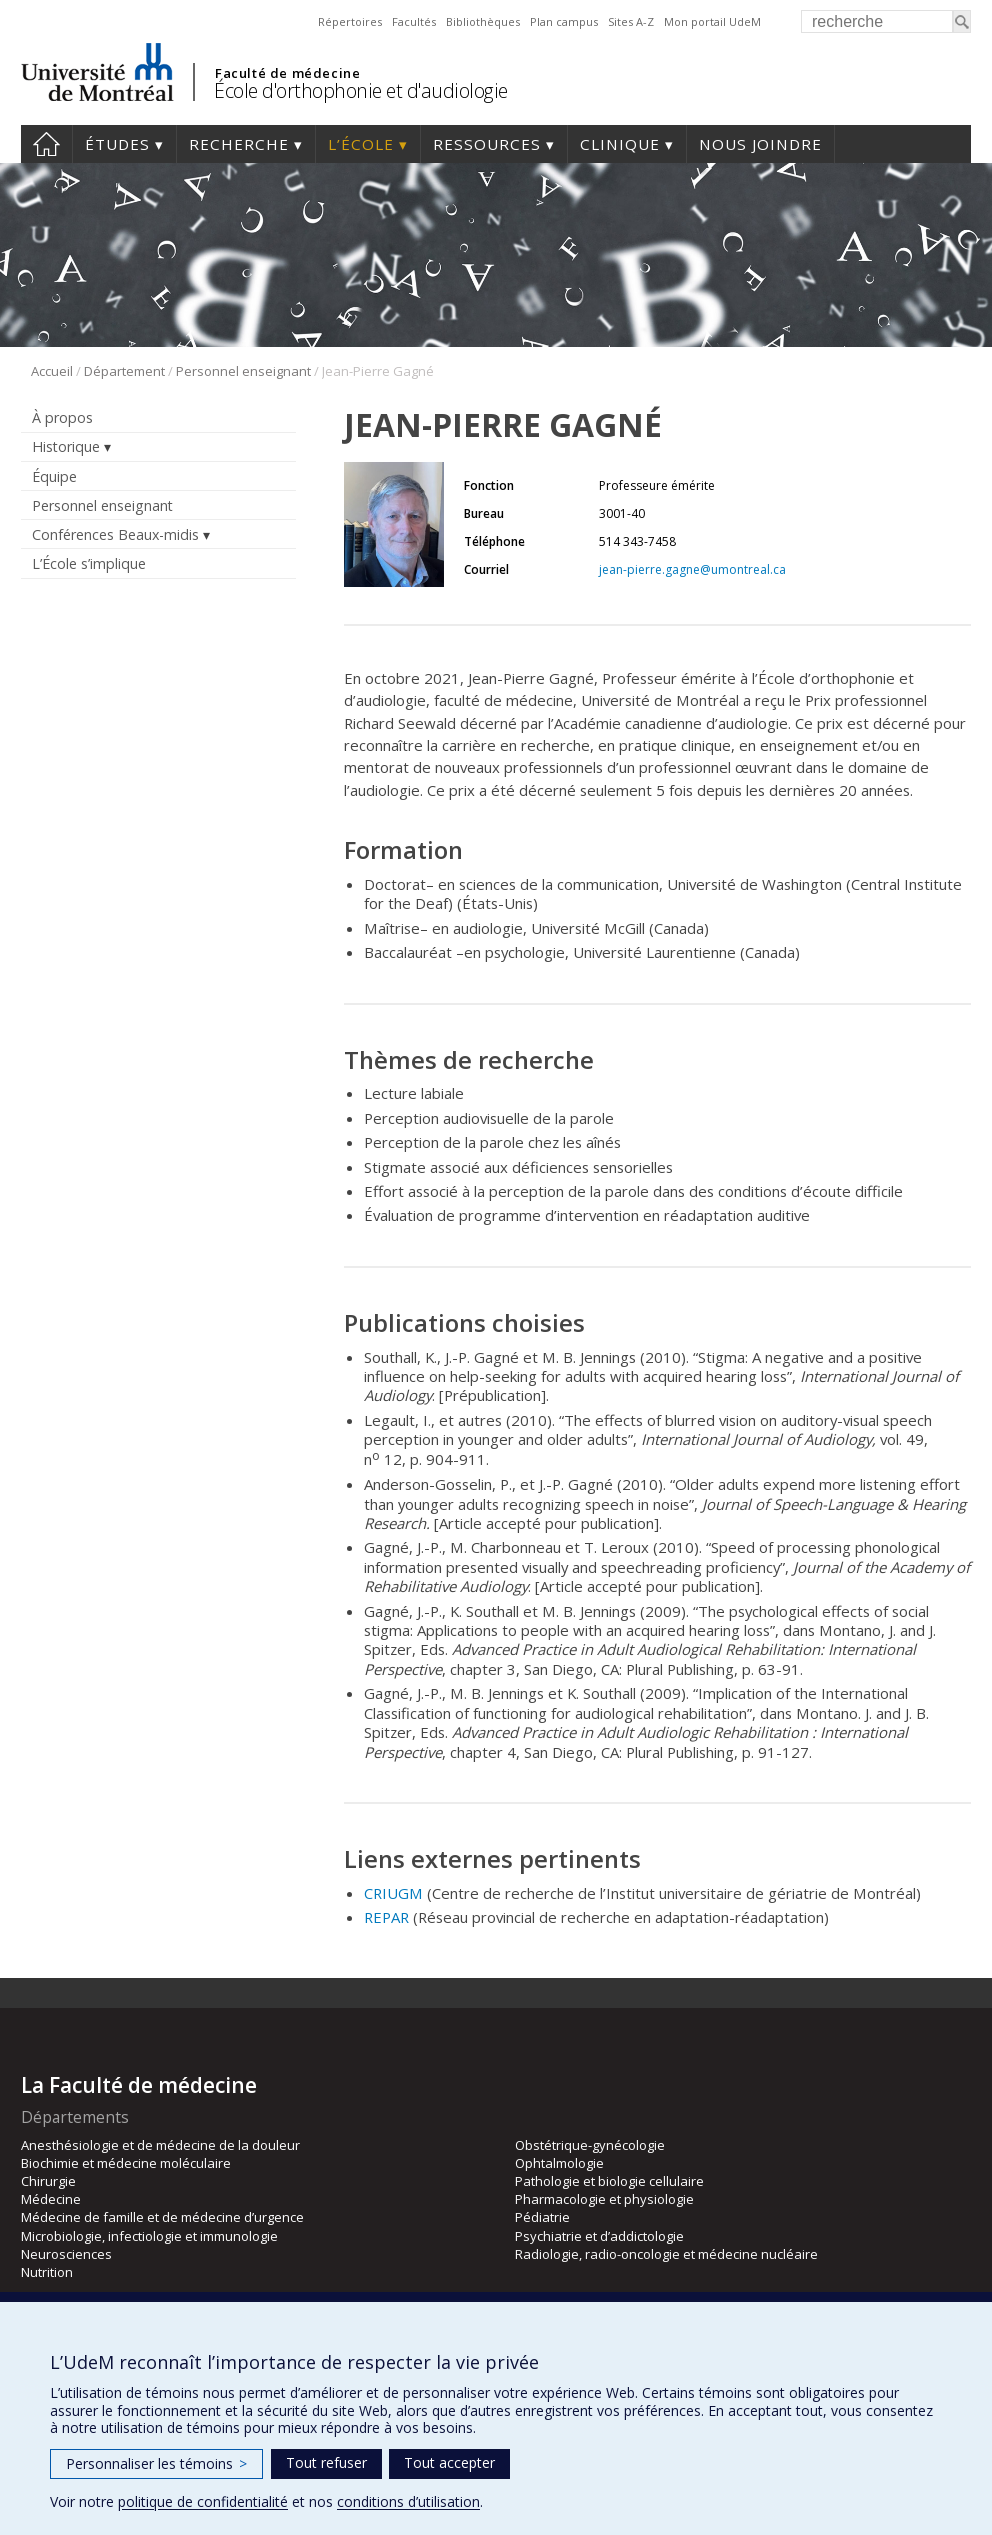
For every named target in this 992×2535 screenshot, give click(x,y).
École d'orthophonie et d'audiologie (361, 90)
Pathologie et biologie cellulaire (609, 2181)
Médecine (51, 2199)
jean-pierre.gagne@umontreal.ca (692, 569)
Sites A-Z (631, 21)
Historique (66, 446)
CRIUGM (393, 1893)
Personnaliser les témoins (156, 2463)
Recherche (239, 144)
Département (124, 371)
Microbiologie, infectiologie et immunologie (149, 2236)
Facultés (414, 21)
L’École (361, 144)
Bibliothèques (483, 21)
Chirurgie (48, 2181)
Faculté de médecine (287, 73)
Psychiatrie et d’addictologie (599, 2236)
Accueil (46, 144)
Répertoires (350, 21)
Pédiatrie (542, 2217)
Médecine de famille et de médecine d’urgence (162, 2217)
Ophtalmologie (559, 2163)
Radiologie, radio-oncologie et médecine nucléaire (666, 2254)
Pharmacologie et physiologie (604, 2199)
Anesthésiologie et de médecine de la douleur (160, 2145)
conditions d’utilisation (408, 2501)
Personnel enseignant (243, 371)
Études (117, 144)
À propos (62, 417)
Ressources (487, 144)
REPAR (386, 1917)
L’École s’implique (89, 563)
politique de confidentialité (203, 2501)
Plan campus (564, 21)
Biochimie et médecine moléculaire (126, 2163)
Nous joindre (760, 144)
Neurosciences (66, 2254)
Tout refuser (326, 2462)
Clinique (620, 144)
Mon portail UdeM (712, 21)
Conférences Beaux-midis (115, 534)
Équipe (54, 476)
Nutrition (47, 2272)
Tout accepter (449, 2462)
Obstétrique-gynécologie (590, 2145)
